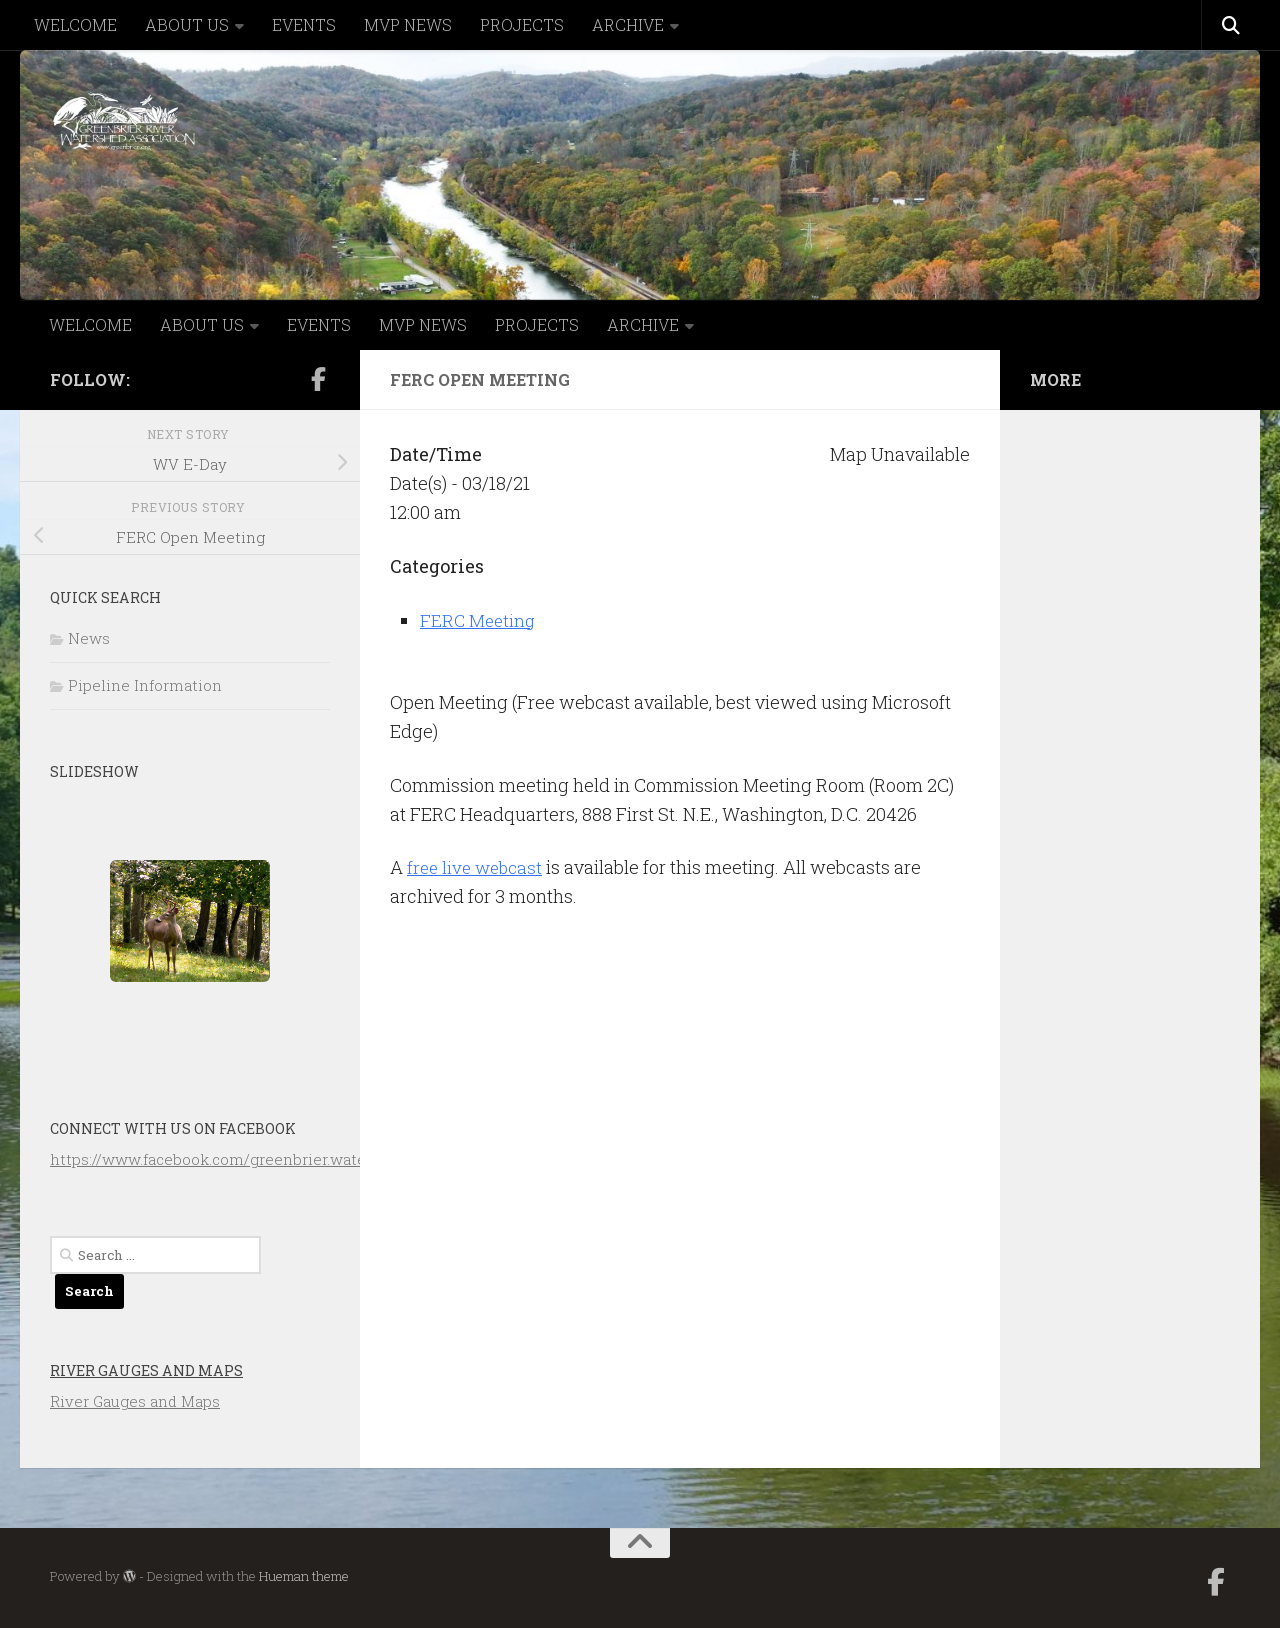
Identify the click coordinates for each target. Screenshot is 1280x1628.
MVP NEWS (408, 24)
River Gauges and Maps (146, 1370)
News (89, 638)
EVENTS (304, 24)
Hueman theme (304, 1576)
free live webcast (478, 867)
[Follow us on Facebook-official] (318, 379)
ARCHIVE (628, 24)
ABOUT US (187, 24)
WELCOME (75, 24)
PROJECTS (522, 24)
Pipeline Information (145, 685)
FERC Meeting (479, 620)
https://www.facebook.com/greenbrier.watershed (229, 1159)
